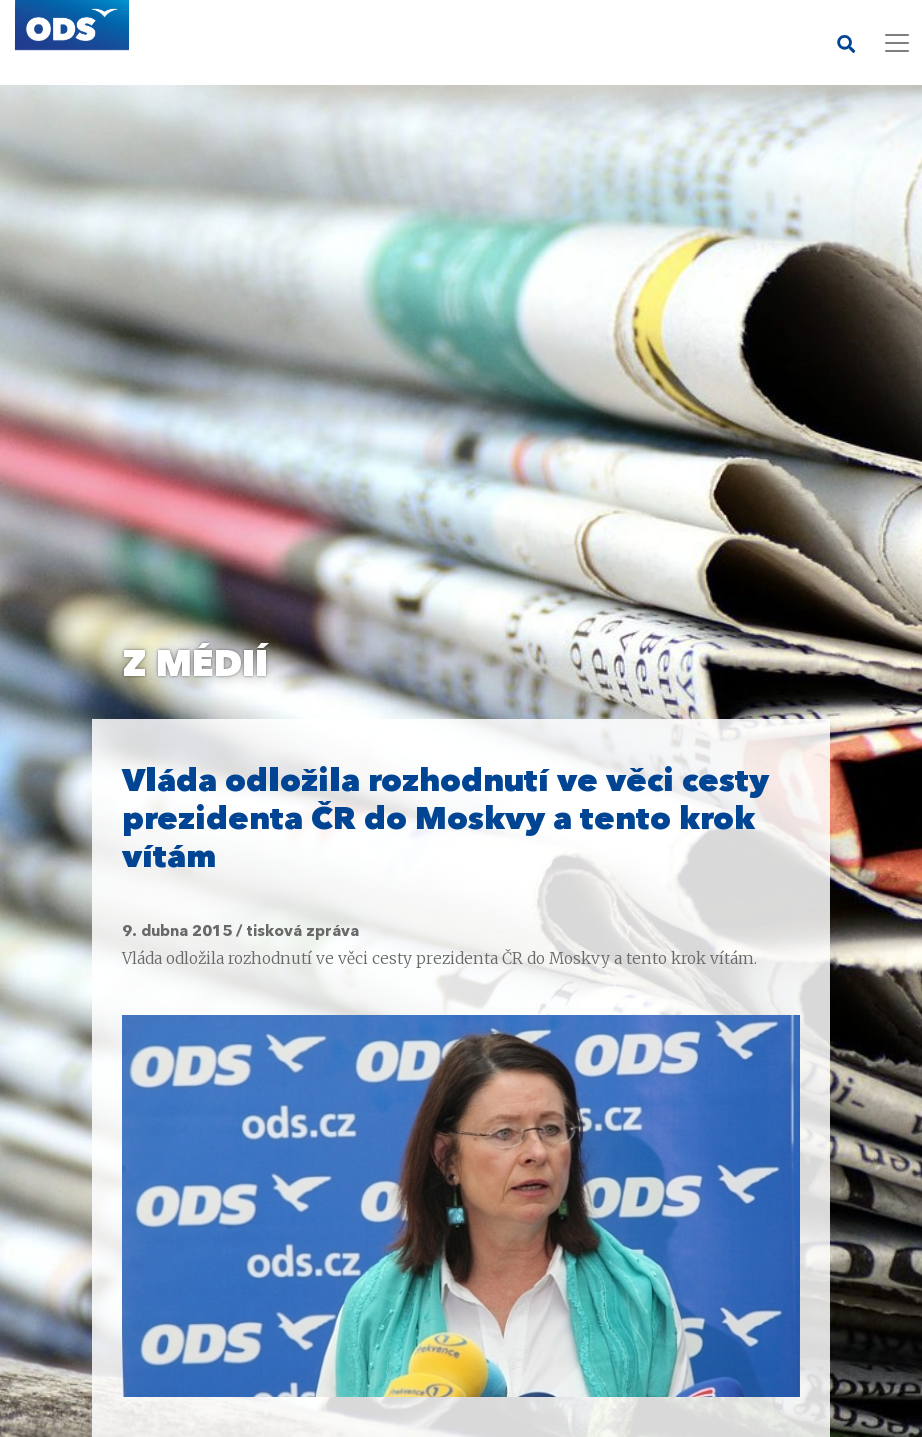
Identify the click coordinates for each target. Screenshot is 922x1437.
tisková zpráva (302, 932)
